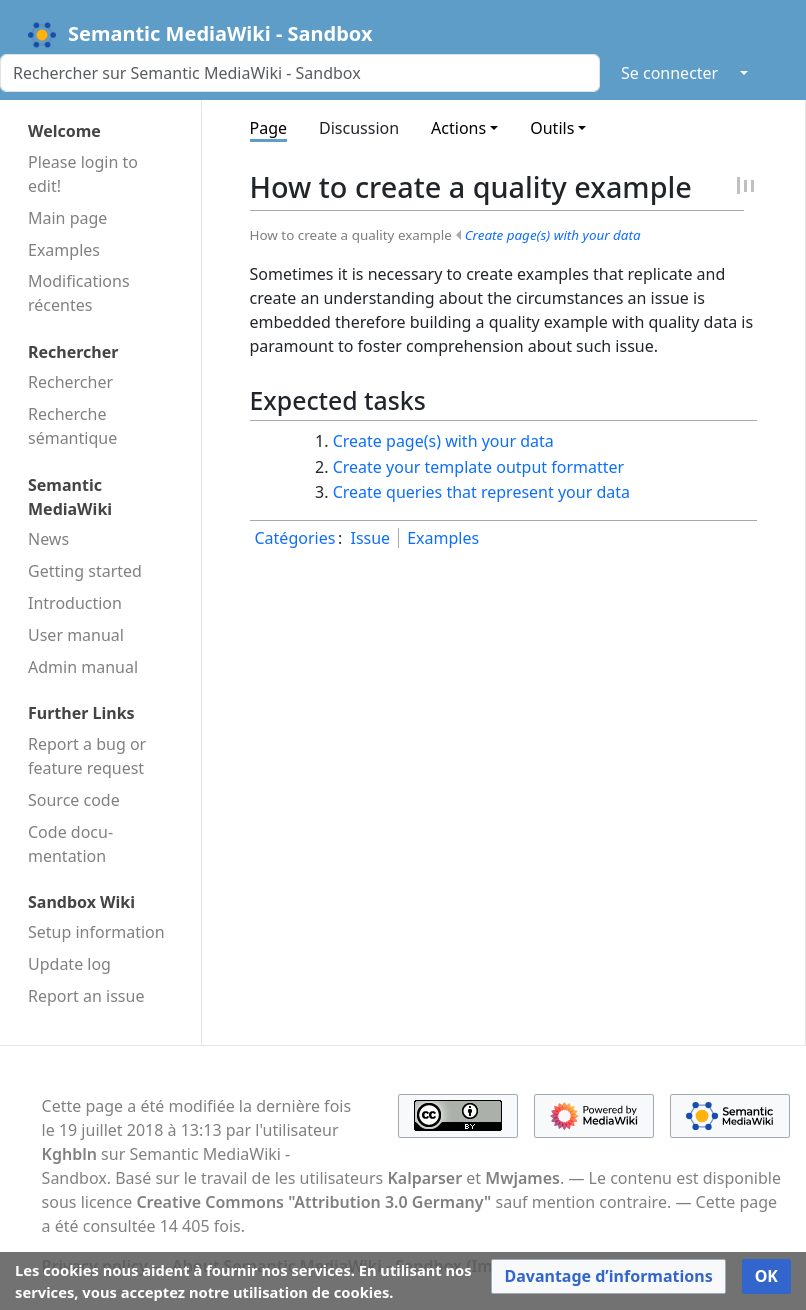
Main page (67, 218)
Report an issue (86, 996)
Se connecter (669, 73)
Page (269, 128)
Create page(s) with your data (553, 235)
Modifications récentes (79, 293)
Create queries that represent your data (481, 492)
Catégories (295, 538)
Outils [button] (552, 128)
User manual (76, 635)
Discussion (359, 128)
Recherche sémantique (72, 426)
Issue (370, 538)
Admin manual (83, 667)
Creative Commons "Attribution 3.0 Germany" (313, 1202)
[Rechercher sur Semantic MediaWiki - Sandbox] (300, 73)
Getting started (85, 571)
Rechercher (70, 382)
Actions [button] (458, 128)
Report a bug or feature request (87, 756)
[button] (608, 1276)
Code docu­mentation (70, 844)
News (48, 539)
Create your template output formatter (478, 467)
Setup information (96, 932)
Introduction (75, 603)
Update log (69, 964)
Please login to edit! (83, 174)
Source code (74, 800)
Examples (64, 250)
